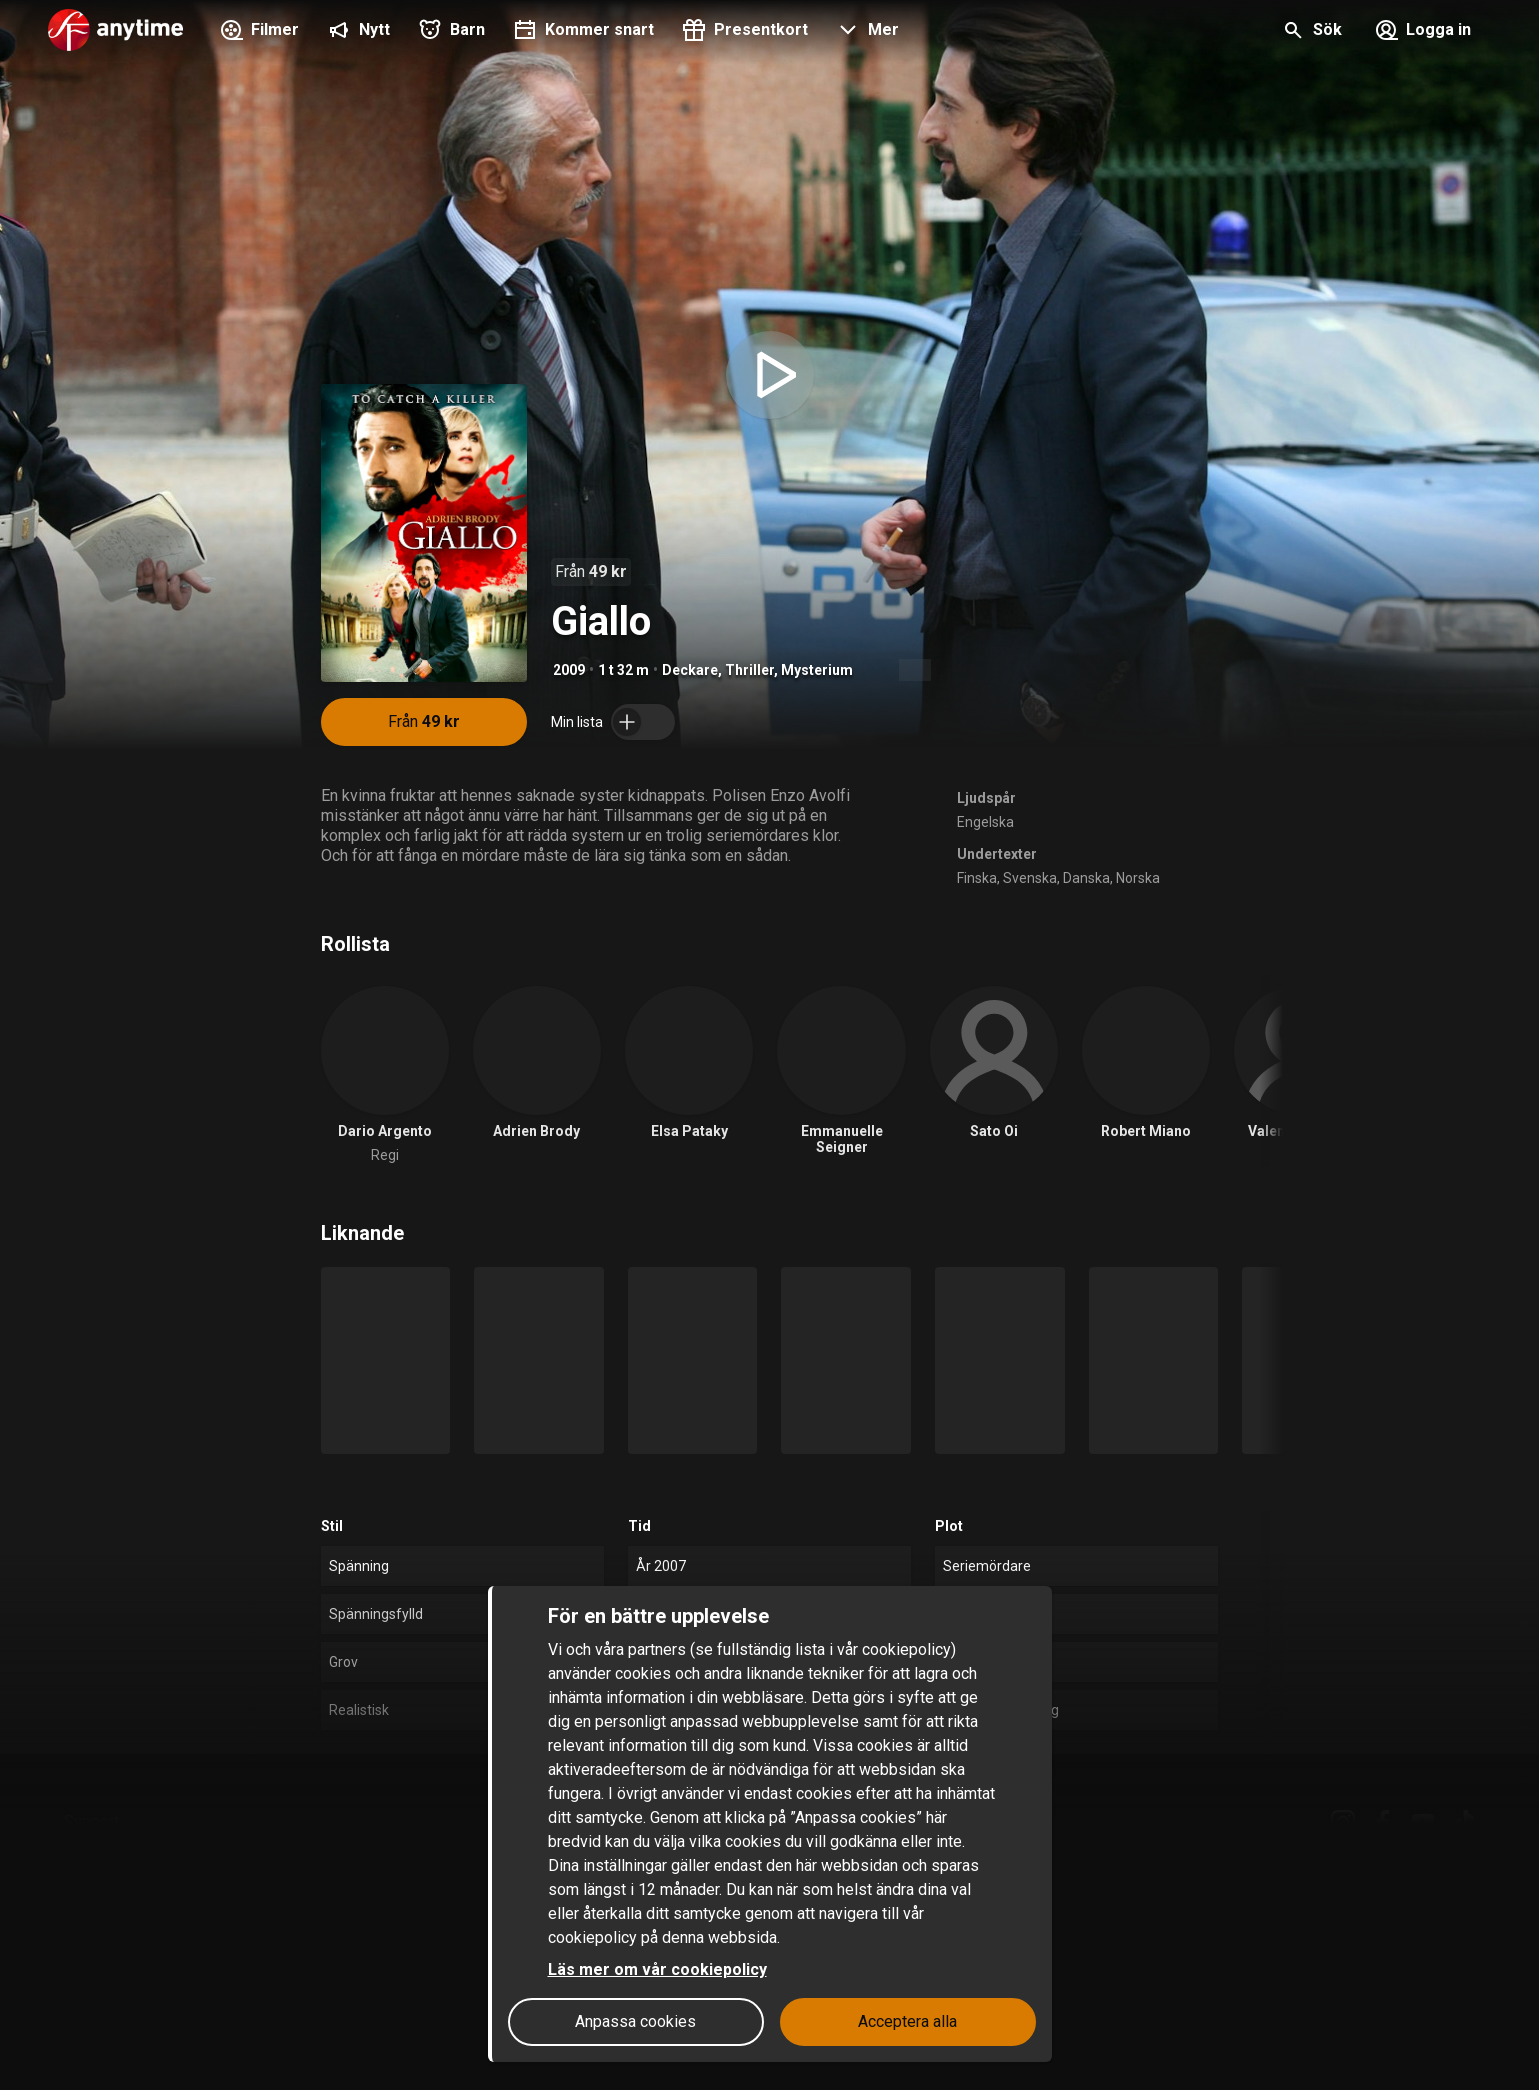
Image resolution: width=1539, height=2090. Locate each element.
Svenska (1030, 878)
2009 (569, 670)
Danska (1086, 878)
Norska (1138, 878)
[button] (865, 32)
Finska (977, 878)
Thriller (749, 670)
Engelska (985, 822)
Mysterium (817, 670)
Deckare (690, 670)
